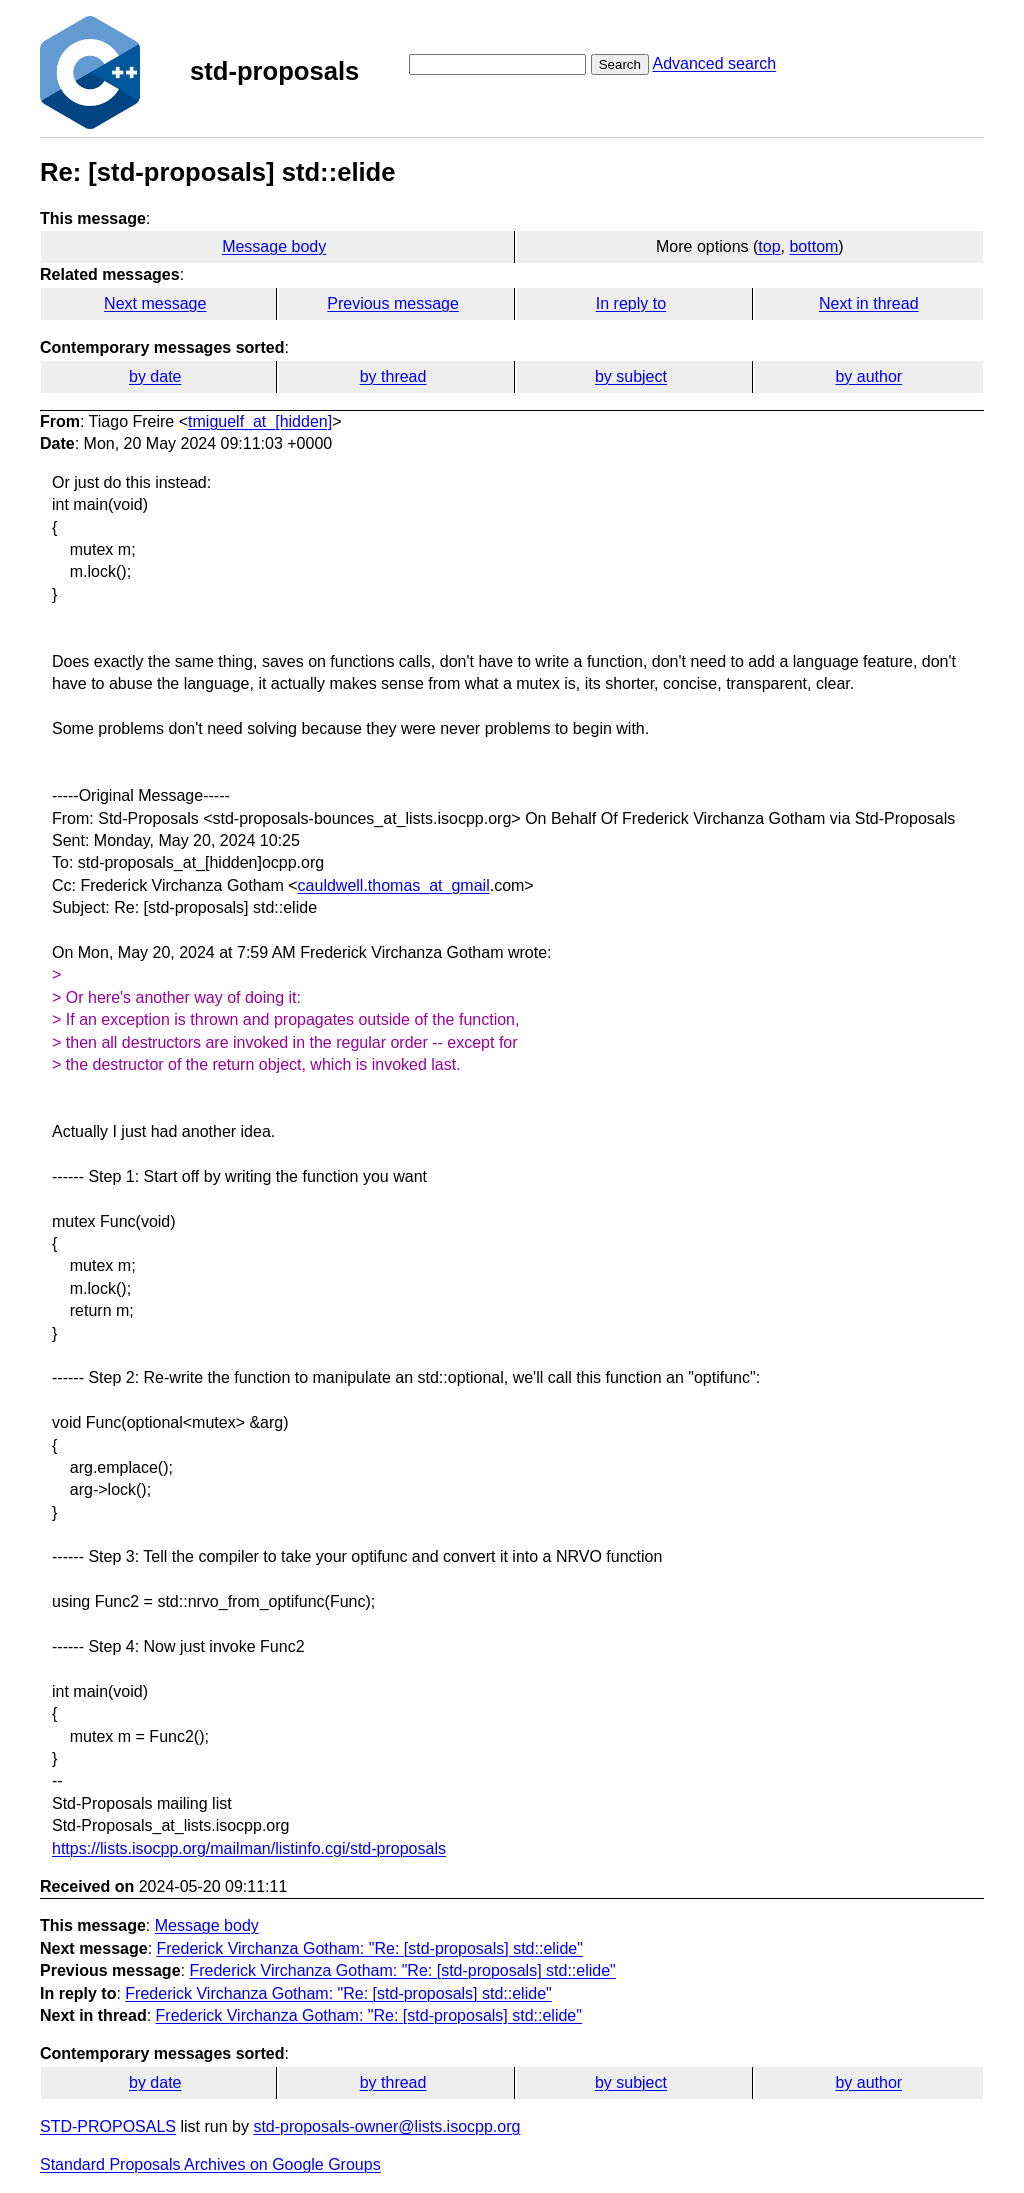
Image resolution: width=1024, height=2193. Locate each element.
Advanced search (714, 63)
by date (155, 376)
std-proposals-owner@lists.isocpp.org (386, 2126)
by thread (393, 376)
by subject (631, 376)
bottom (813, 246)
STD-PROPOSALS (108, 2126)
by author (868, 376)
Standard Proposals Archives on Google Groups (210, 2164)
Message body (274, 246)
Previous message (393, 303)
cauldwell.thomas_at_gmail (394, 885)
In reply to (631, 303)
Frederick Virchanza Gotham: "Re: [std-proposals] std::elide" (370, 1948)
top (769, 246)
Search (620, 64)
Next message (155, 303)
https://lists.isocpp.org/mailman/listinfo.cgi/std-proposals (249, 1848)
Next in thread (869, 303)
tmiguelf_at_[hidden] (260, 421)
